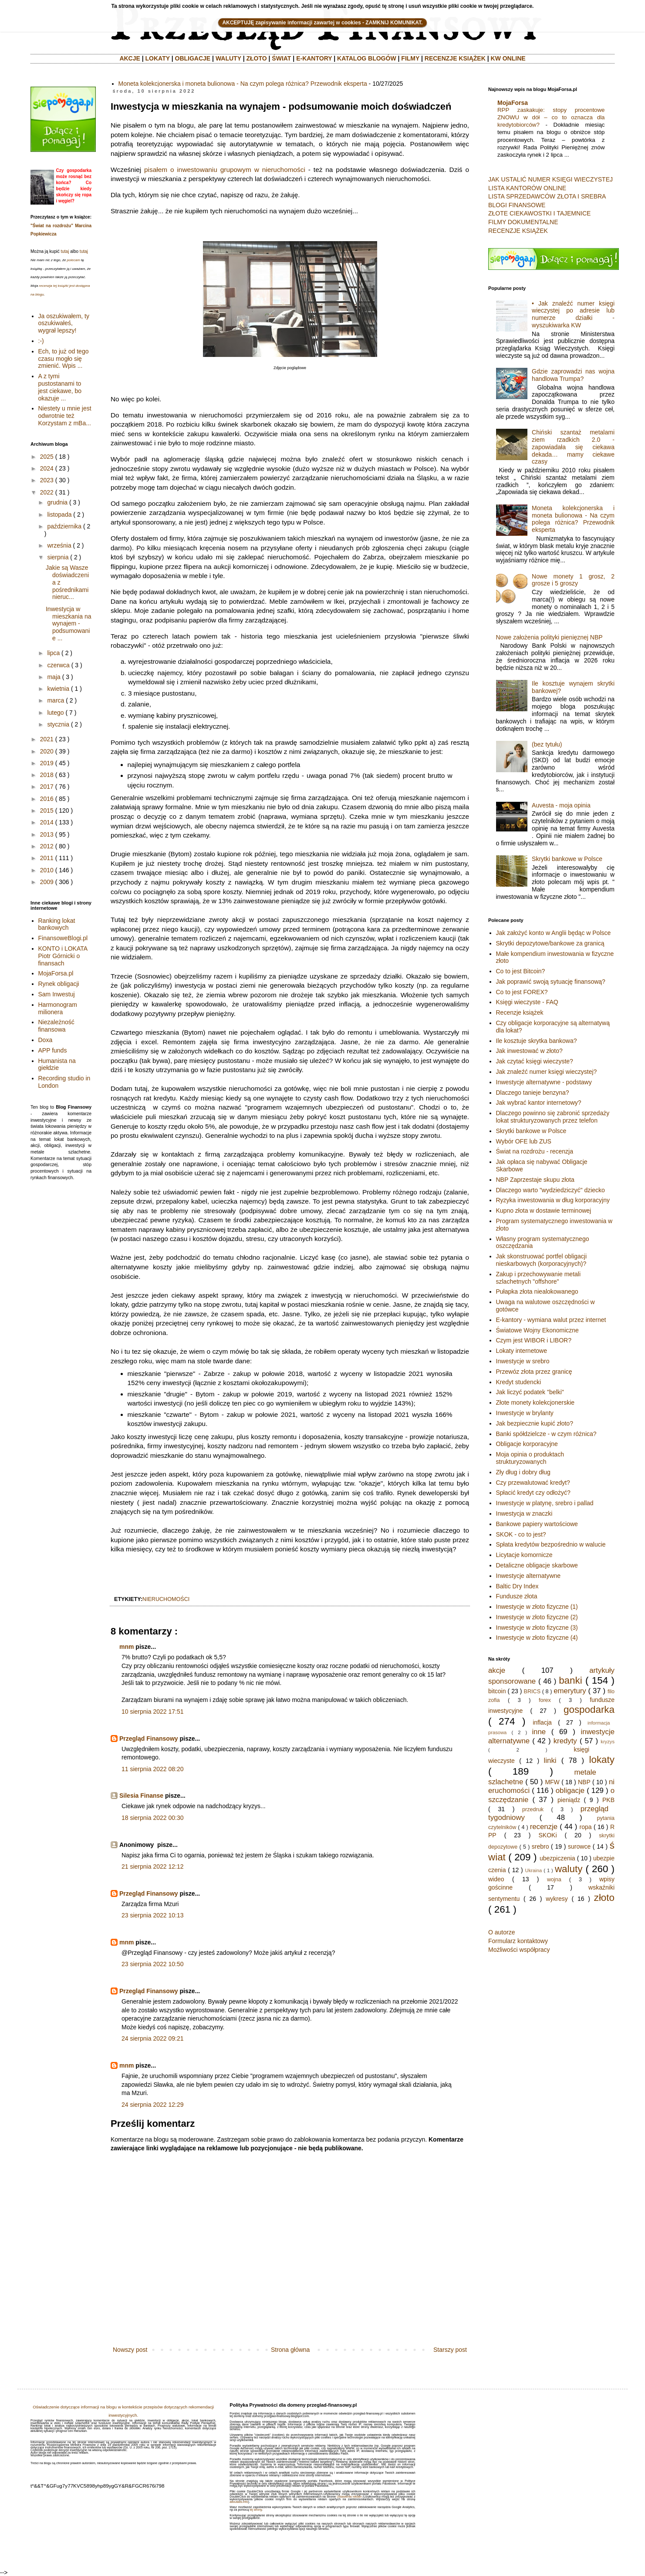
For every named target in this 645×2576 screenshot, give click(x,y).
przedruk (533, 1809)
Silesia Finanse (141, 1795)
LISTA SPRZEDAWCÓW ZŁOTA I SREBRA (547, 196)
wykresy (557, 1898)
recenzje (543, 1827)
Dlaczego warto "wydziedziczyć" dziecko (550, 1190)
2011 (47, 857)
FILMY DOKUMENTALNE (523, 222)
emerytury (570, 1691)
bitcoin (497, 1691)
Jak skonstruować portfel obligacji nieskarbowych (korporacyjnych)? (541, 1260)
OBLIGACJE (193, 58)
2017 (47, 786)
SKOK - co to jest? (521, 1534)
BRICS (532, 1691)
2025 (47, 456)
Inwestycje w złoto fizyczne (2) (537, 1617)
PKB (608, 1799)
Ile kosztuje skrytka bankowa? (536, 1040)
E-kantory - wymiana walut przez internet (551, 1319)
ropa (586, 1826)
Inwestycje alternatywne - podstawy (544, 1082)
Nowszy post (130, 2349)
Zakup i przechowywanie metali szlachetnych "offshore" (538, 1278)
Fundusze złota (516, 1596)
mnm (126, 1646)
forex (545, 1700)
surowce (579, 1846)
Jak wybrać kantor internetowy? (538, 1102)
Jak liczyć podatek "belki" (530, 1392)
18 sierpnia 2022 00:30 (152, 1817)
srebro (540, 1846)
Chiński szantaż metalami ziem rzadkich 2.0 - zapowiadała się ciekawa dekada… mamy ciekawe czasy (573, 447)
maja (53, 676)
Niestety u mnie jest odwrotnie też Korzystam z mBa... (64, 416)
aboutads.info (239, 2501)
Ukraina (533, 1870)
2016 (47, 798)
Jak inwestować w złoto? (529, 1050)
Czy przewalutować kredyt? (533, 1482)
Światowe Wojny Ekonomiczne (537, 1330)
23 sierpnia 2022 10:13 (152, 1915)
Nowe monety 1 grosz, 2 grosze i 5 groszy (573, 580)
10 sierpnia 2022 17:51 (152, 1711)
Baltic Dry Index (517, 1586)
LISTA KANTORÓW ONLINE (527, 188)
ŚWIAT (281, 58)
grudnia (57, 502)
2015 (47, 810)
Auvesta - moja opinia (561, 805)
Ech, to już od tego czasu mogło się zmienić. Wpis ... (63, 359)
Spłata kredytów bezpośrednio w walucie (551, 1544)
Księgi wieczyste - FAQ (527, 1002)
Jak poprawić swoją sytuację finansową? (550, 981)
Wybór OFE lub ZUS (523, 1141)
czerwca (58, 665)
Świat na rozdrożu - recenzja (534, 1151)
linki (550, 1760)
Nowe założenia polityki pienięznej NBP (549, 637)
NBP (584, 1782)
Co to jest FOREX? (522, 992)
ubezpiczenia (557, 1858)
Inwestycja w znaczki (524, 1513)
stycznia (58, 724)
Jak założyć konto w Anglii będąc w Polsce (553, 932)
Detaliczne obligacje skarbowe (537, 1565)
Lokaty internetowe (521, 1350)
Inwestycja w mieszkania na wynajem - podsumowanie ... (68, 623)
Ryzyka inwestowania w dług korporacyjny (553, 1200)
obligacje (570, 1790)
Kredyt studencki (518, 1382)
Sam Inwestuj (56, 994)
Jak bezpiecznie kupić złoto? (534, 1423)
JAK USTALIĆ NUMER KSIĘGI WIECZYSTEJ (550, 179)
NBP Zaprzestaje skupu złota (535, 1179)
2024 (47, 468)
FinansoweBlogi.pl (63, 938)
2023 (47, 480)
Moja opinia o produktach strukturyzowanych (530, 1458)
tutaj (65, 251)
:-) (41, 340)
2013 (47, 834)
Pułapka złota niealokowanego (537, 1291)
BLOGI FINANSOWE (516, 205)
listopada (59, 514)
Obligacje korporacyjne (527, 1443)
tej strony (256, 2509)
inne (539, 1732)
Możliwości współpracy (519, 1949)
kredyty (565, 1741)
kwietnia (58, 688)
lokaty (602, 1759)
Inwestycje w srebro (523, 1361)
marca (55, 700)
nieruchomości (165, 1599)
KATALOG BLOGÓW (366, 58)
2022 (47, 492)
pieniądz (568, 1799)
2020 (47, 751)
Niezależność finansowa (56, 1026)
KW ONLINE (508, 58)
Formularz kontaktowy (518, 1940)
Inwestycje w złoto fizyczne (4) (537, 1637)
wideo (496, 1879)
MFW (552, 1782)
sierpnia (57, 557)
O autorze (501, 1932)
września (59, 545)
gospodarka (589, 1709)
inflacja (542, 1722)
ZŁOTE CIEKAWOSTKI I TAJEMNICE (539, 213)
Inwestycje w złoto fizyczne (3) (537, 1627)
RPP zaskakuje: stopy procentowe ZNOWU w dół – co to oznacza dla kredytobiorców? (551, 117)
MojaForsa (512, 102)
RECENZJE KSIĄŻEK (455, 58)
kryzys (608, 1741)
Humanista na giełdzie (57, 1064)
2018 (47, 774)
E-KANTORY (314, 58)
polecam (73, 260)
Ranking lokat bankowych (56, 924)
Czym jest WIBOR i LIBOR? (533, 1340)
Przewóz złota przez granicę (534, 1371)
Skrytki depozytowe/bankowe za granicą (550, 943)
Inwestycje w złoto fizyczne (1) (537, 1606)
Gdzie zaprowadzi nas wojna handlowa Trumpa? (573, 375)
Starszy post (450, 2349)
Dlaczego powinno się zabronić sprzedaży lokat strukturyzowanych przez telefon (553, 1117)
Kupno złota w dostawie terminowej (543, 1210)
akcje (496, 1670)
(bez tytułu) (547, 744)
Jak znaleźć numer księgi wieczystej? (546, 1071)
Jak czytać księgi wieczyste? (534, 1061)
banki (570, 1680)
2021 (47, 739)
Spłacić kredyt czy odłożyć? (533, 1492)
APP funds (52, 1050)
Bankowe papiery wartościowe (537, 1523)
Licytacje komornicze (524, 1554)
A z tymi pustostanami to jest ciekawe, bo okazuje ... (60, 387)
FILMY (410, 58)
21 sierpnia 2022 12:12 (152, 1866)
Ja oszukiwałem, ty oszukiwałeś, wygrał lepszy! (63, 323)
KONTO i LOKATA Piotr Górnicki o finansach (63, 956)
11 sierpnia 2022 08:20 (152, 1769)
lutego (55, 712)
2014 (47, 822)
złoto (604, 1897)
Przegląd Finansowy (148, 1738)
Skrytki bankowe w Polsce (567, 858)
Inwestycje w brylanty (525, 1412)
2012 (47, 846)
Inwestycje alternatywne (528, 1575)
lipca (53, 652)
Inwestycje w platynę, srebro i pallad (545, 1503)
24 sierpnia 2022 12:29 (152, 2104)
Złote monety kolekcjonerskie (535, 1402)
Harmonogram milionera (57, 1008)
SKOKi (547, 1835)
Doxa (45, 1039)
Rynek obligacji (58, 983)
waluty (568, 1868)
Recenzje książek (520, 1012)
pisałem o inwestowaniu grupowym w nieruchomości (224, 169)
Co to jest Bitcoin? (520, 971)
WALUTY (228, 58)
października (64, 526)
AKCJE (129, 58)
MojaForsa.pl (56, 973)
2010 (47, 870)
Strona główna (290, 2349)
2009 (47, 881)
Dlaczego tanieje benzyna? (532, 1092)
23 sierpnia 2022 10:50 (152, 1964)
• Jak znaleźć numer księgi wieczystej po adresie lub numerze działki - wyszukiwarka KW (573, 314)
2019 (47, 763)
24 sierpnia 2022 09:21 (152, 2038)
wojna (554, 1880)
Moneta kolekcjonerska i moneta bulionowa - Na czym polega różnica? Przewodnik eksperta (242, 83)
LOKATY (157, 58)
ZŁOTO (256, 58)
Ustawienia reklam (349, 2496)
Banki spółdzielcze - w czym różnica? (546, 1433)
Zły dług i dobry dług (523, 1472)
